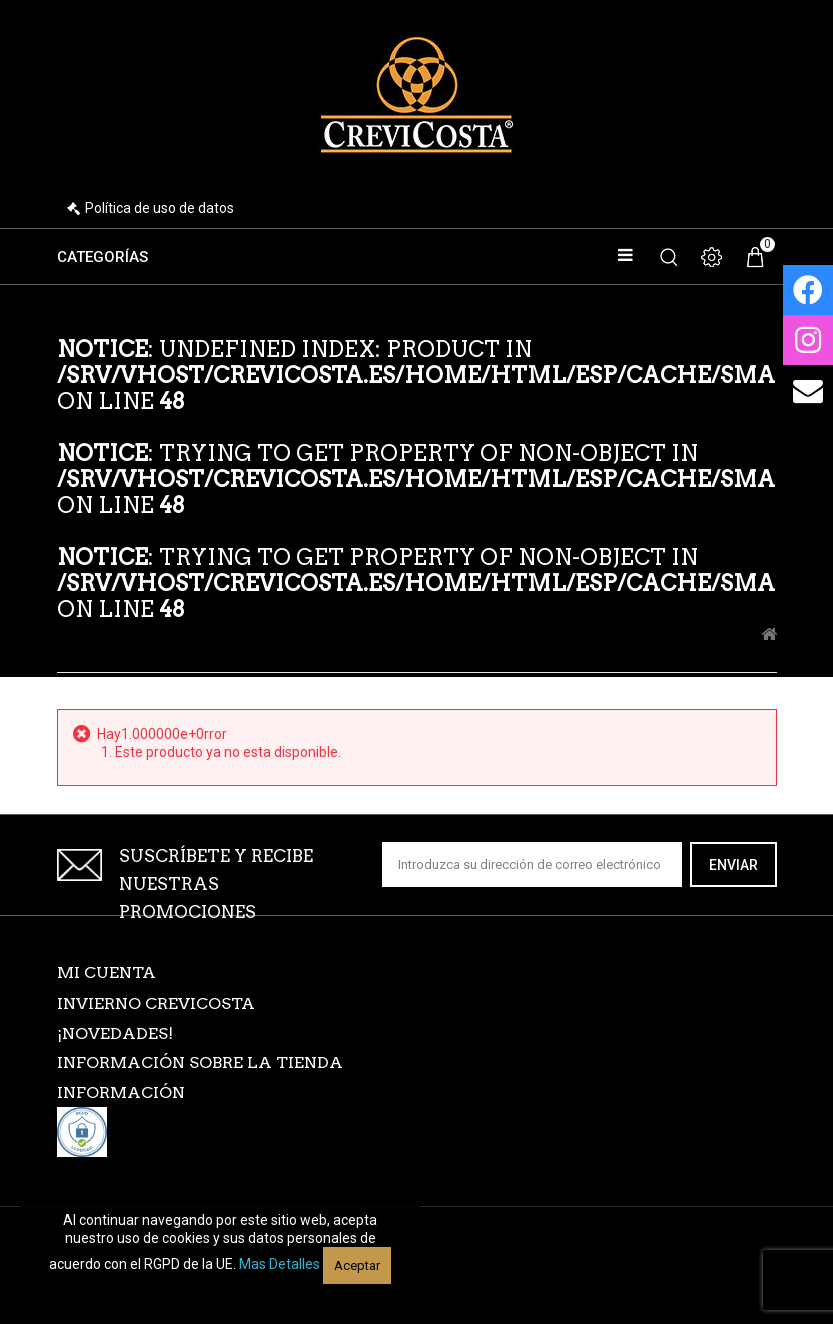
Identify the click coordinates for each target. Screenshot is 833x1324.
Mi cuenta (106, 972)
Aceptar (357, 1265)
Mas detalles (279, 1264)
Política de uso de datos (159, 208)
